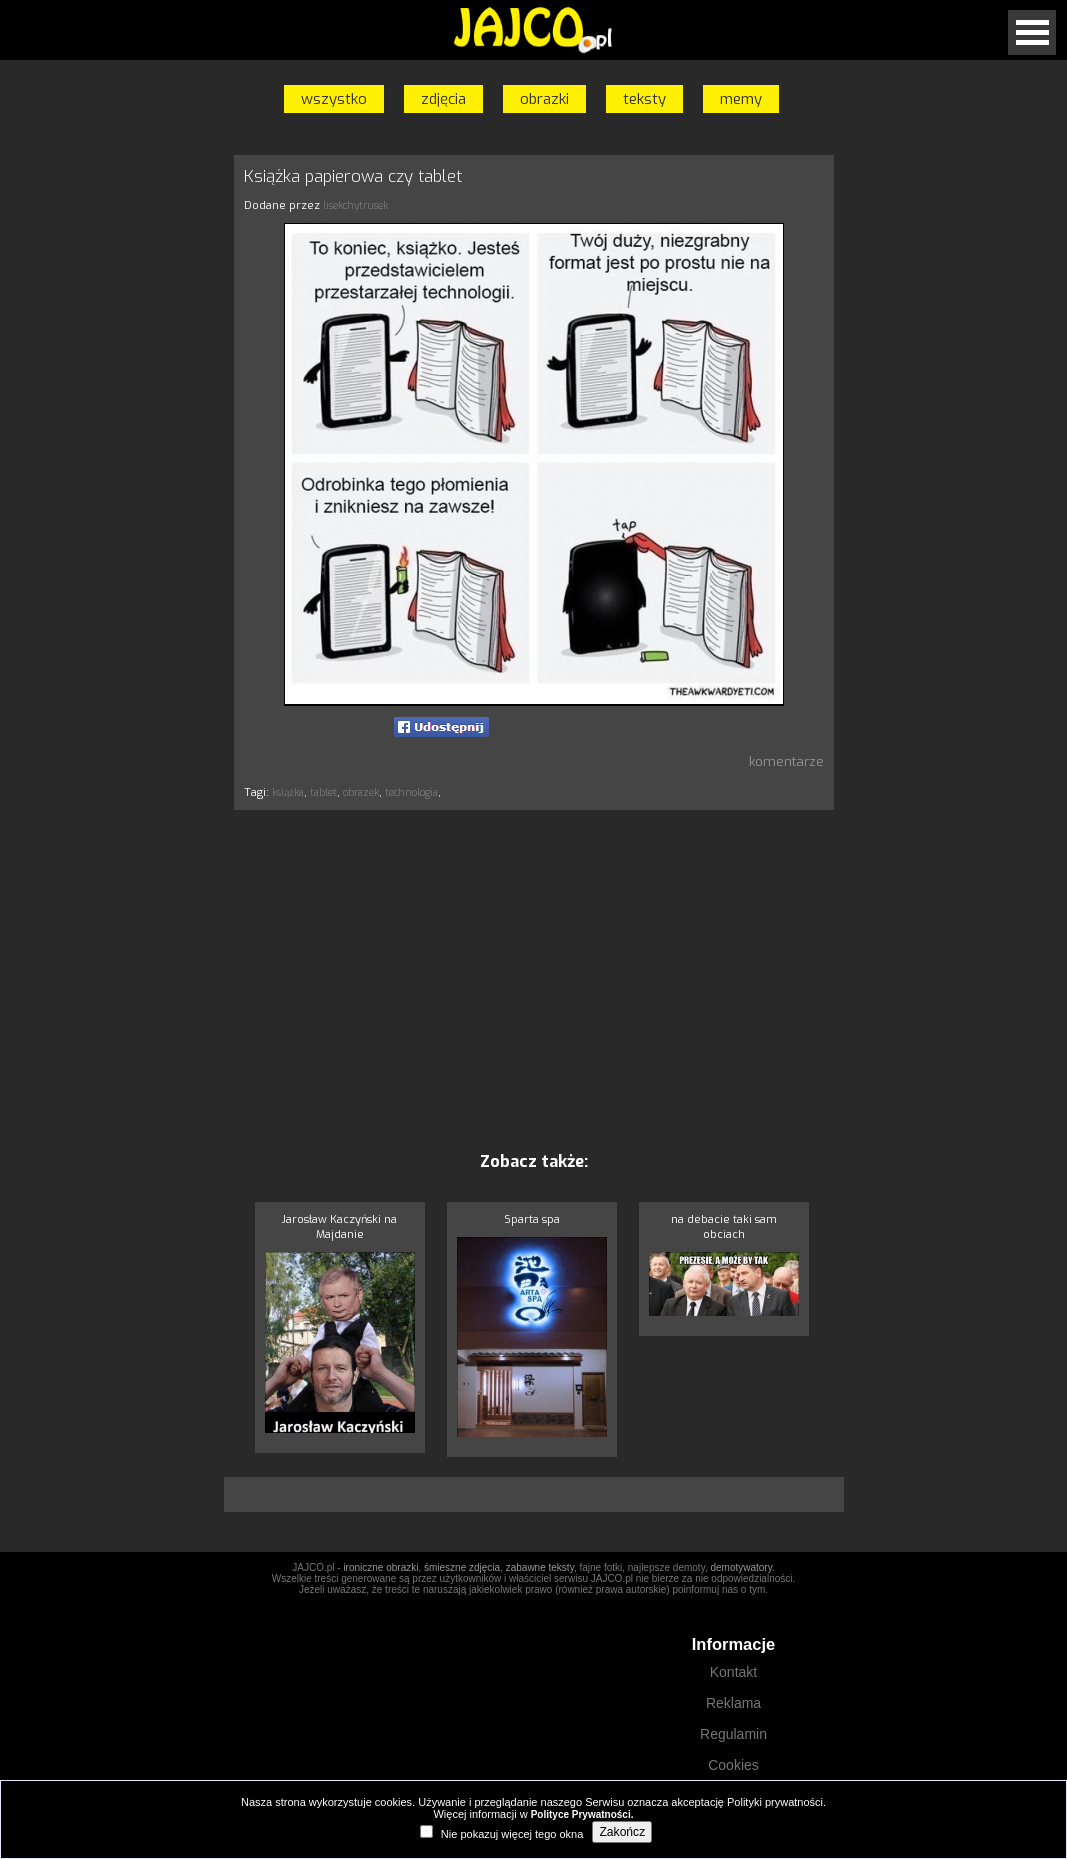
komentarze (786, 761)
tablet (323, 792)
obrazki (544, 99)
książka (288, 792)
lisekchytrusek (355, 205)
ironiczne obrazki (380, 1567)
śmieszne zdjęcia (462, 1567)
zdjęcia (443, 99)
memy (741, 99)
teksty (644, 99)
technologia (411, 792)
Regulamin (733, 1734)
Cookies (733, 1765)
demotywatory (741, 1567)
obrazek (361, 792)
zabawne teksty (540, 1567)
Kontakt (733, 1672)
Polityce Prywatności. (582, 1814)
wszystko (334, 99)
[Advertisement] (534, 980)
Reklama (733, 1703)
